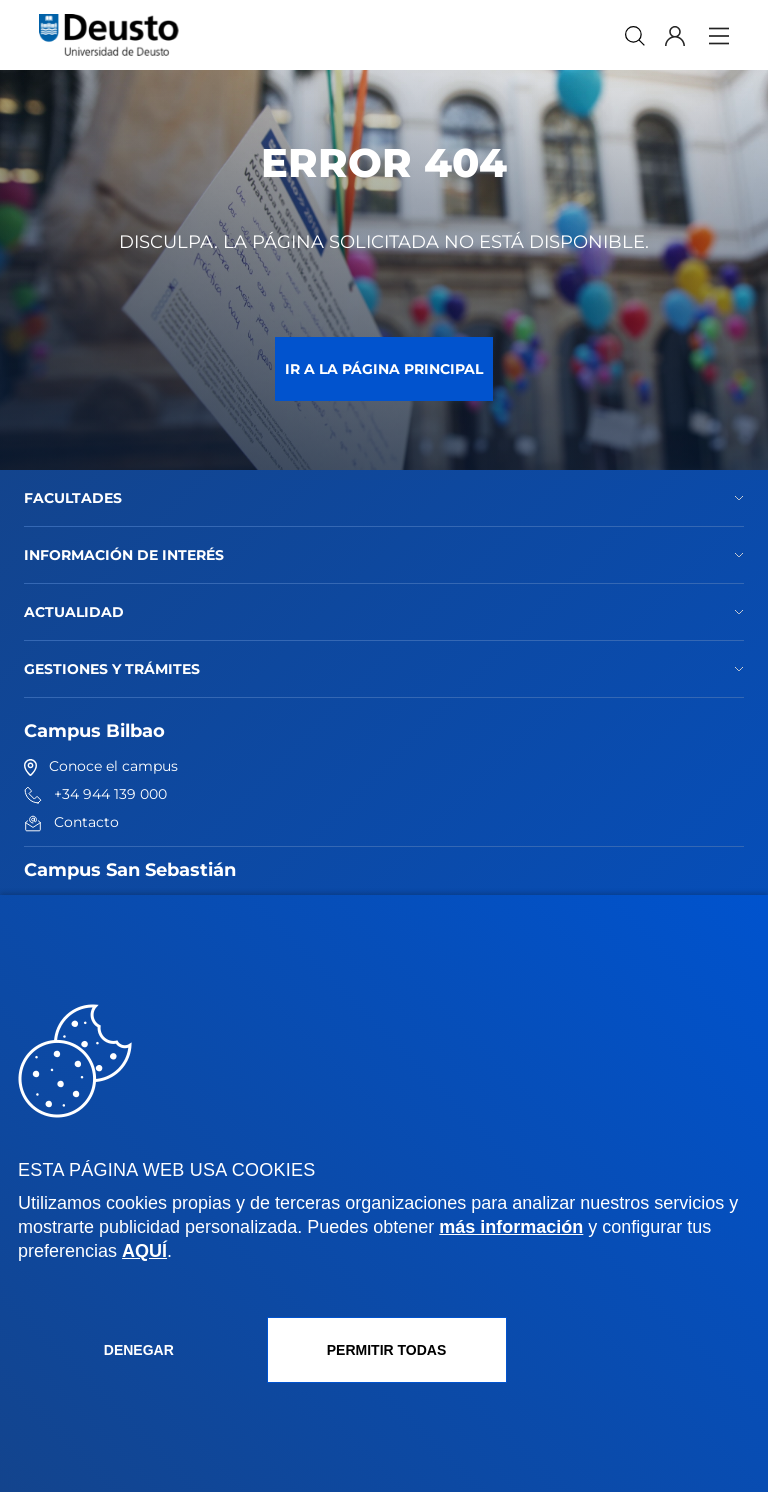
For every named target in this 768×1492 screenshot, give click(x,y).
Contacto (71, 822)
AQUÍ (144, 1251)
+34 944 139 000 (95, 794)
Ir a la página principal (384, 369)
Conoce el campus (101, 766)
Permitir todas (387, 1350)
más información (511, 1227)
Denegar (139, 1350)
